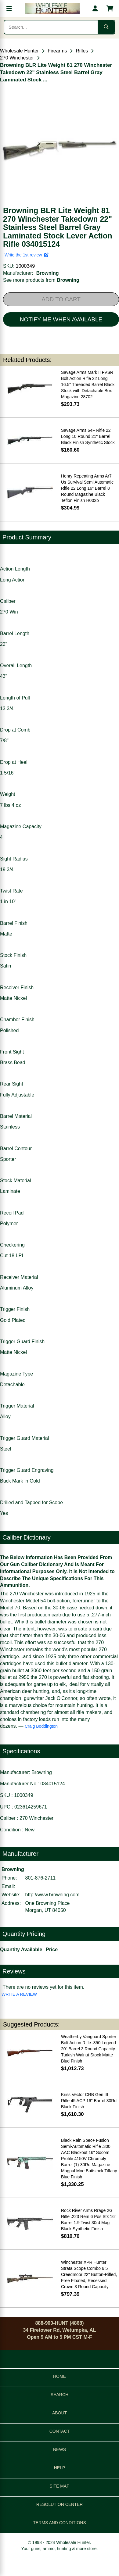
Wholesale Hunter (19, 50)
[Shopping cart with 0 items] (110, 8)
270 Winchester (17, 57)
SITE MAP (59, 2486)
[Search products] (51, 27)
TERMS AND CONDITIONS (59, 2522)
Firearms (57, 50)
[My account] (95, 8)
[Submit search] (106, 27)
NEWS (59, 2449)
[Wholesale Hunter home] (52, 8)
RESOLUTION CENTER (59, 2504)
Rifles (82, 50)
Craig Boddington (41, 1726)
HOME (59, 2376)
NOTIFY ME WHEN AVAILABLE (61, 319)
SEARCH (59, 2394)
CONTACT (59, 2431)
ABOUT (59, 2412)
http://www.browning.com (52, 1894)
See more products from (41, 280)
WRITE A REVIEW (19, 1994)
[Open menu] (9, 8)
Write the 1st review (27, 254)
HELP (59, 2467)
